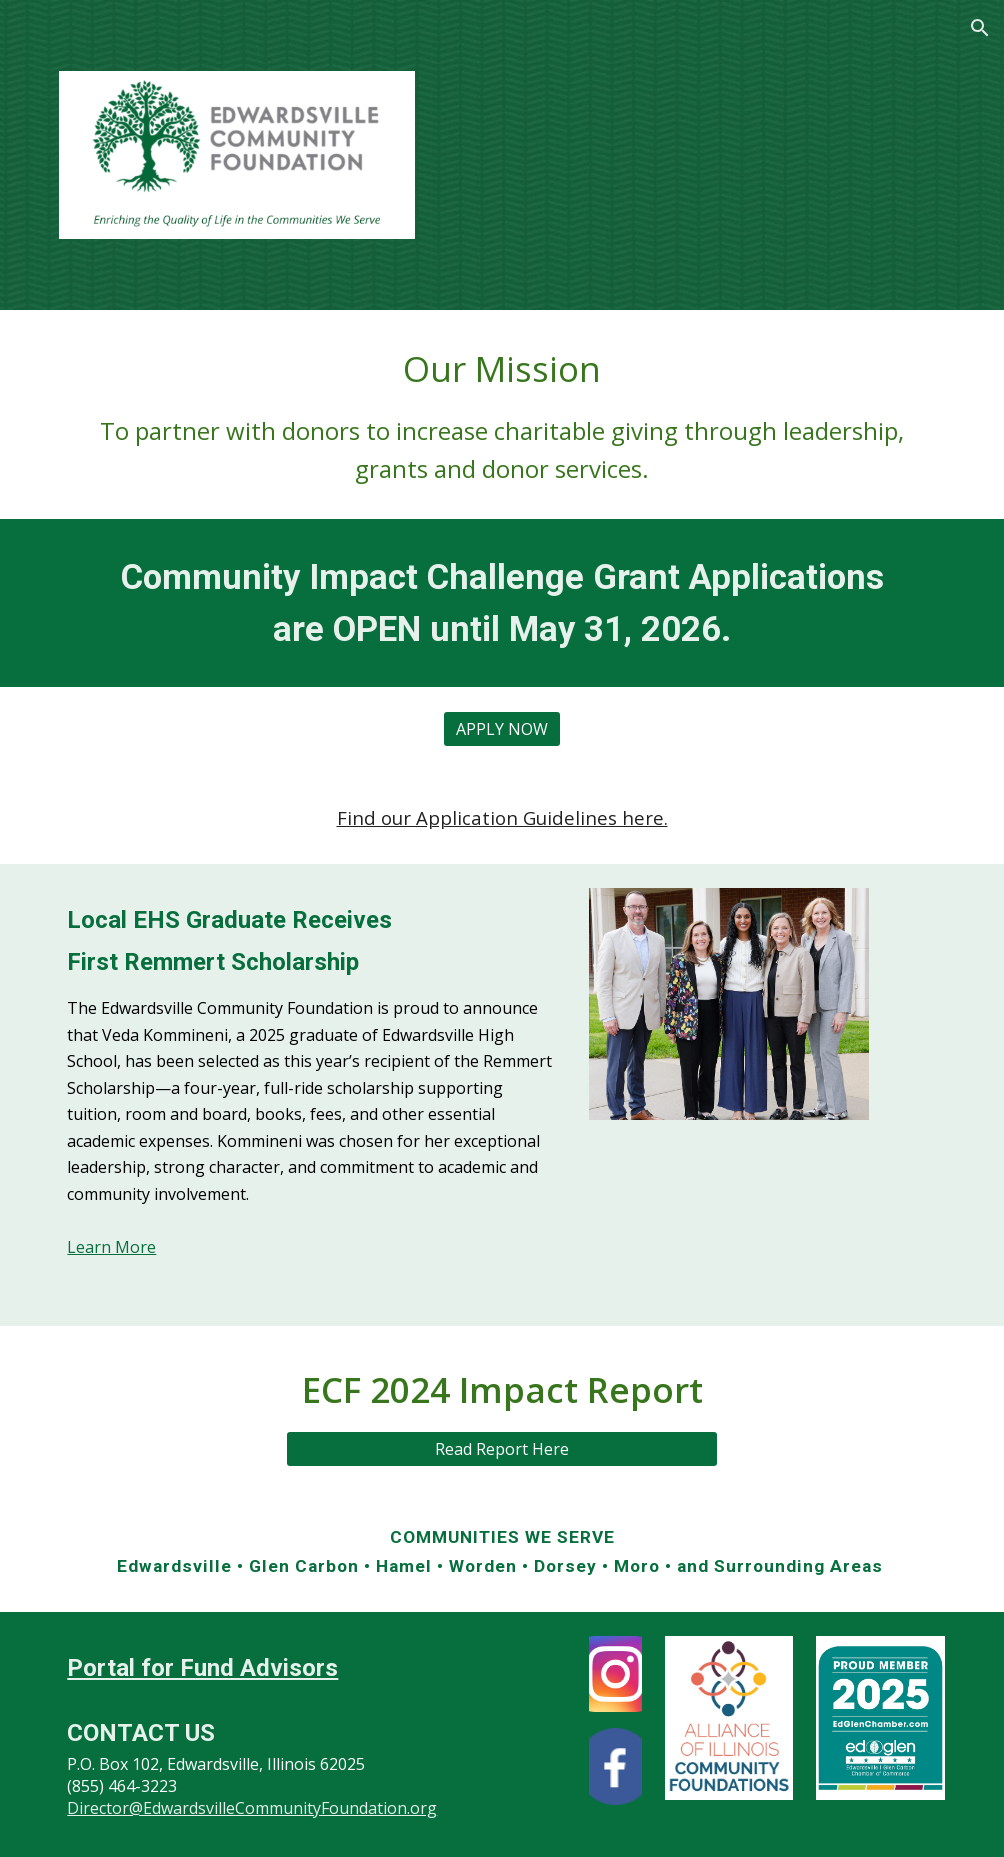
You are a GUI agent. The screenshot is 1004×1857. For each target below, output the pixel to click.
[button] (980, 28)
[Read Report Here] (501, 1449)
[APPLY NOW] (502, 729)
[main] (501, 414)
